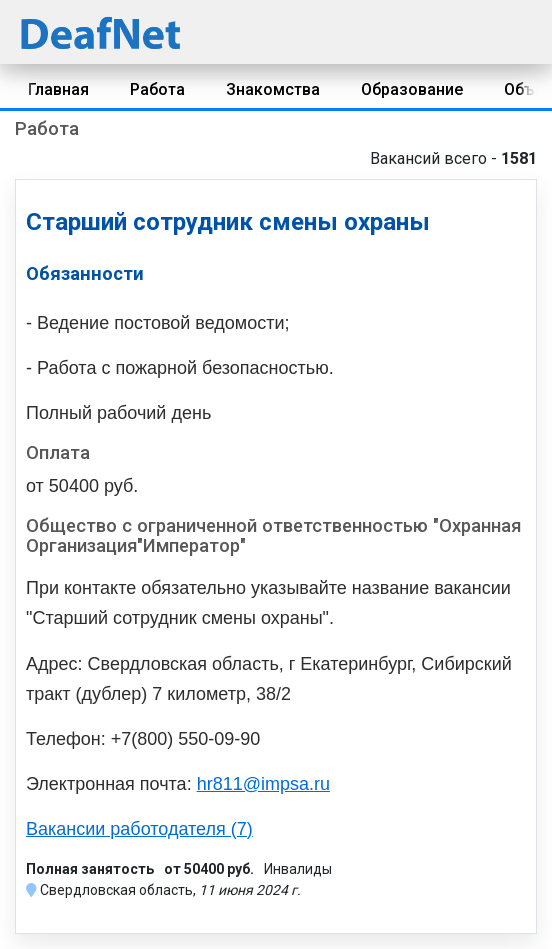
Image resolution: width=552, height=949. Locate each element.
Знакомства (273, 89)
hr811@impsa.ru (263, 784)
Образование (412, 89)
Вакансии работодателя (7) (139, 829)
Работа (157, 89)
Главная (58, 89)
